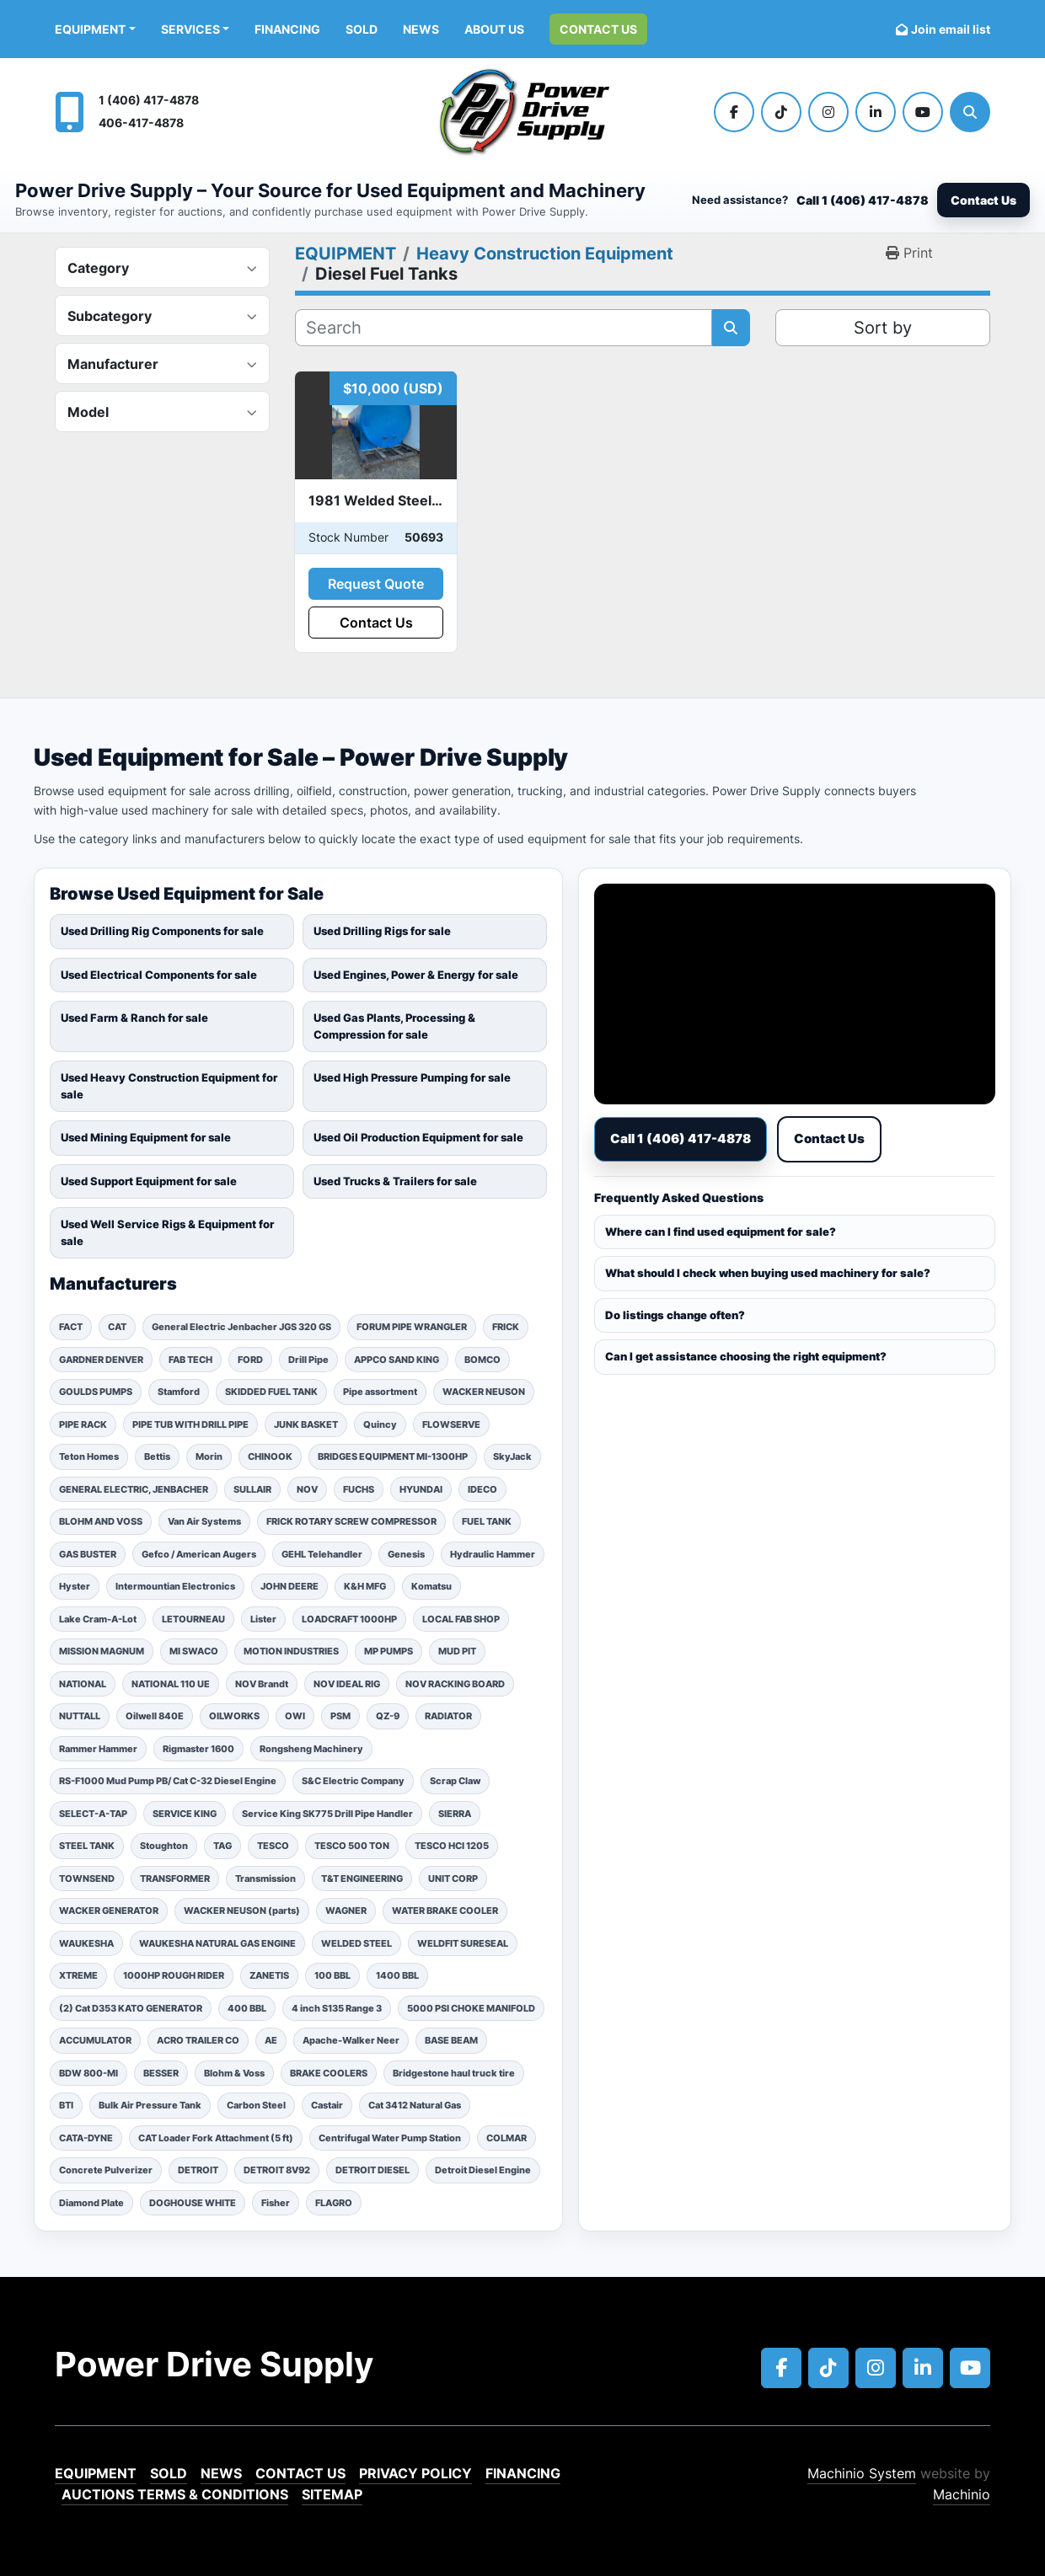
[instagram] (828, 112)
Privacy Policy (415, 2473)
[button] (95, 29)
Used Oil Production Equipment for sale (418, 1137)
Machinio (961, 2494)
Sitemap (332, 2494)
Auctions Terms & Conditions (175, 2494)
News (421, 29)
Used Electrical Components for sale (159, 974)
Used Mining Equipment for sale (146, 1137)
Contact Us (598, 29)
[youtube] (923, 112)
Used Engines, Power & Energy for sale (416, 974)
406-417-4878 (141, 122)
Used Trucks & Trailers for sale (395, 1181)
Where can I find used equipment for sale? (720, 1231)
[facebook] (734, 112)
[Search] (970, 112)
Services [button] (190, 29)
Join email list (950, 29)
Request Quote (376, 583)
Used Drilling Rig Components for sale (162, 931)
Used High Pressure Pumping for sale (412, 1077)
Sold (362, 29)
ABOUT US (494, 29)
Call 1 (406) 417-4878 (862, 200)
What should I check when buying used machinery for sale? (767, 1273)
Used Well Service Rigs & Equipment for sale (167, 1232)
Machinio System (861, 2473)
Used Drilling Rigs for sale (382, 931)
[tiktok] (781, 112)
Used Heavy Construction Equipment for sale (169, 1086)
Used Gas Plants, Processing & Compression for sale (394, 1026)
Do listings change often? (675, 1315)
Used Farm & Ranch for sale (134, 1017)
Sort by (883, 328)
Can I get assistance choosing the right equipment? (746, 1356)
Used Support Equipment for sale (149, 1181)
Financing (287, 29)
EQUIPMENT (90, 29)
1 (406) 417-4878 (149, 100)
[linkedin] (875, 112)
